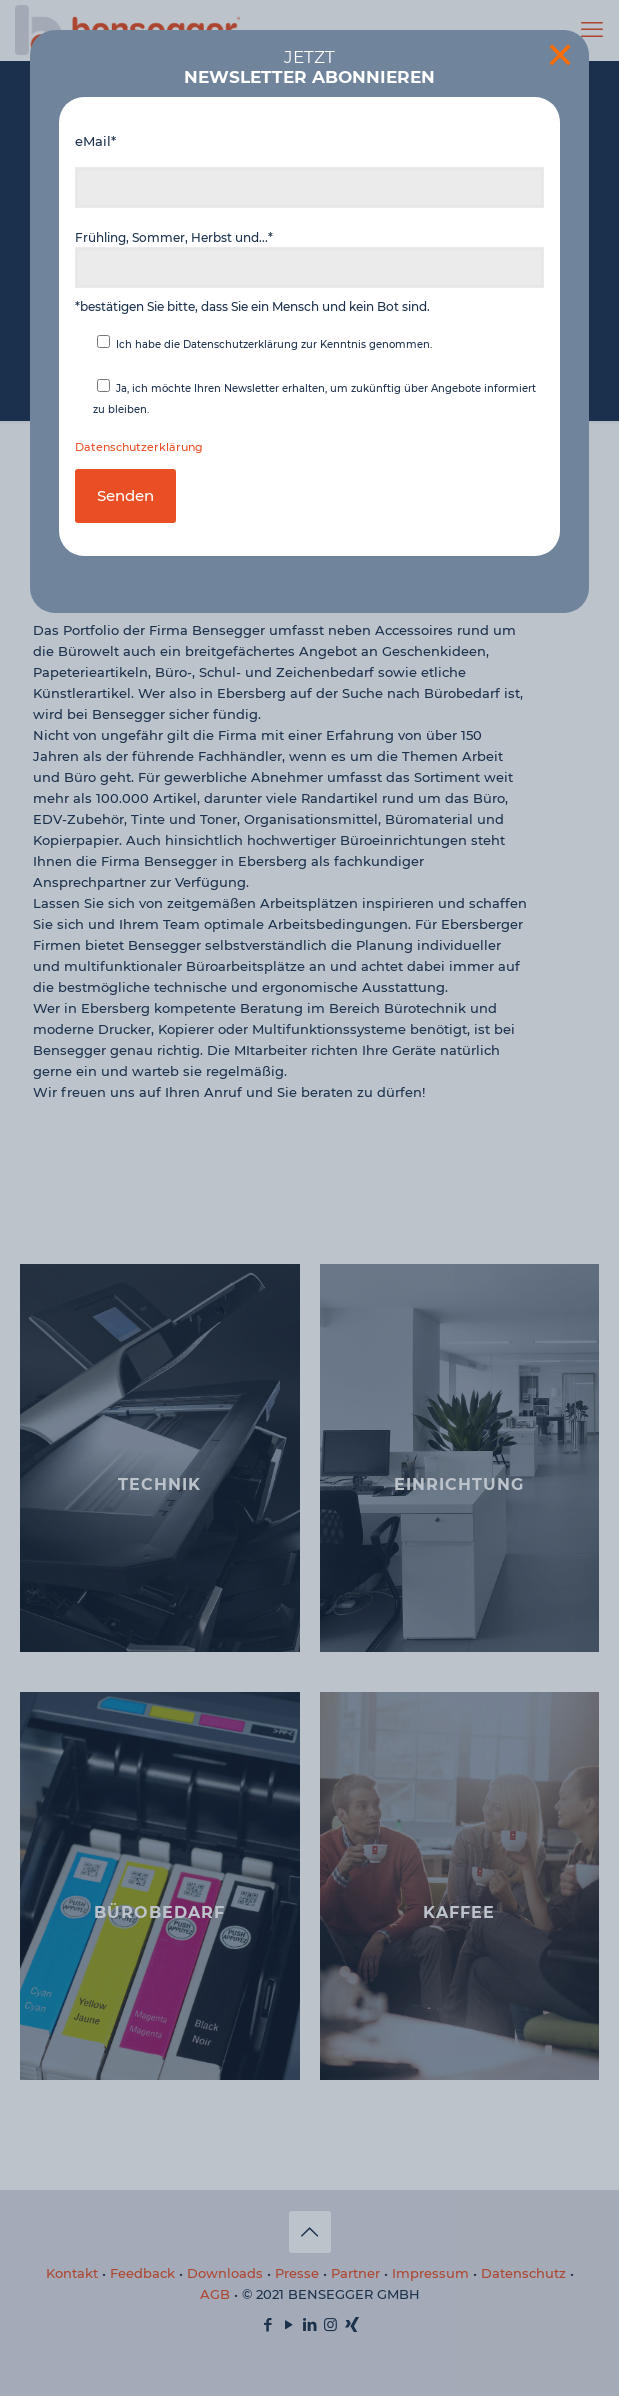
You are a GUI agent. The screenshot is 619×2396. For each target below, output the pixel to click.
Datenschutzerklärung (139, 447)
